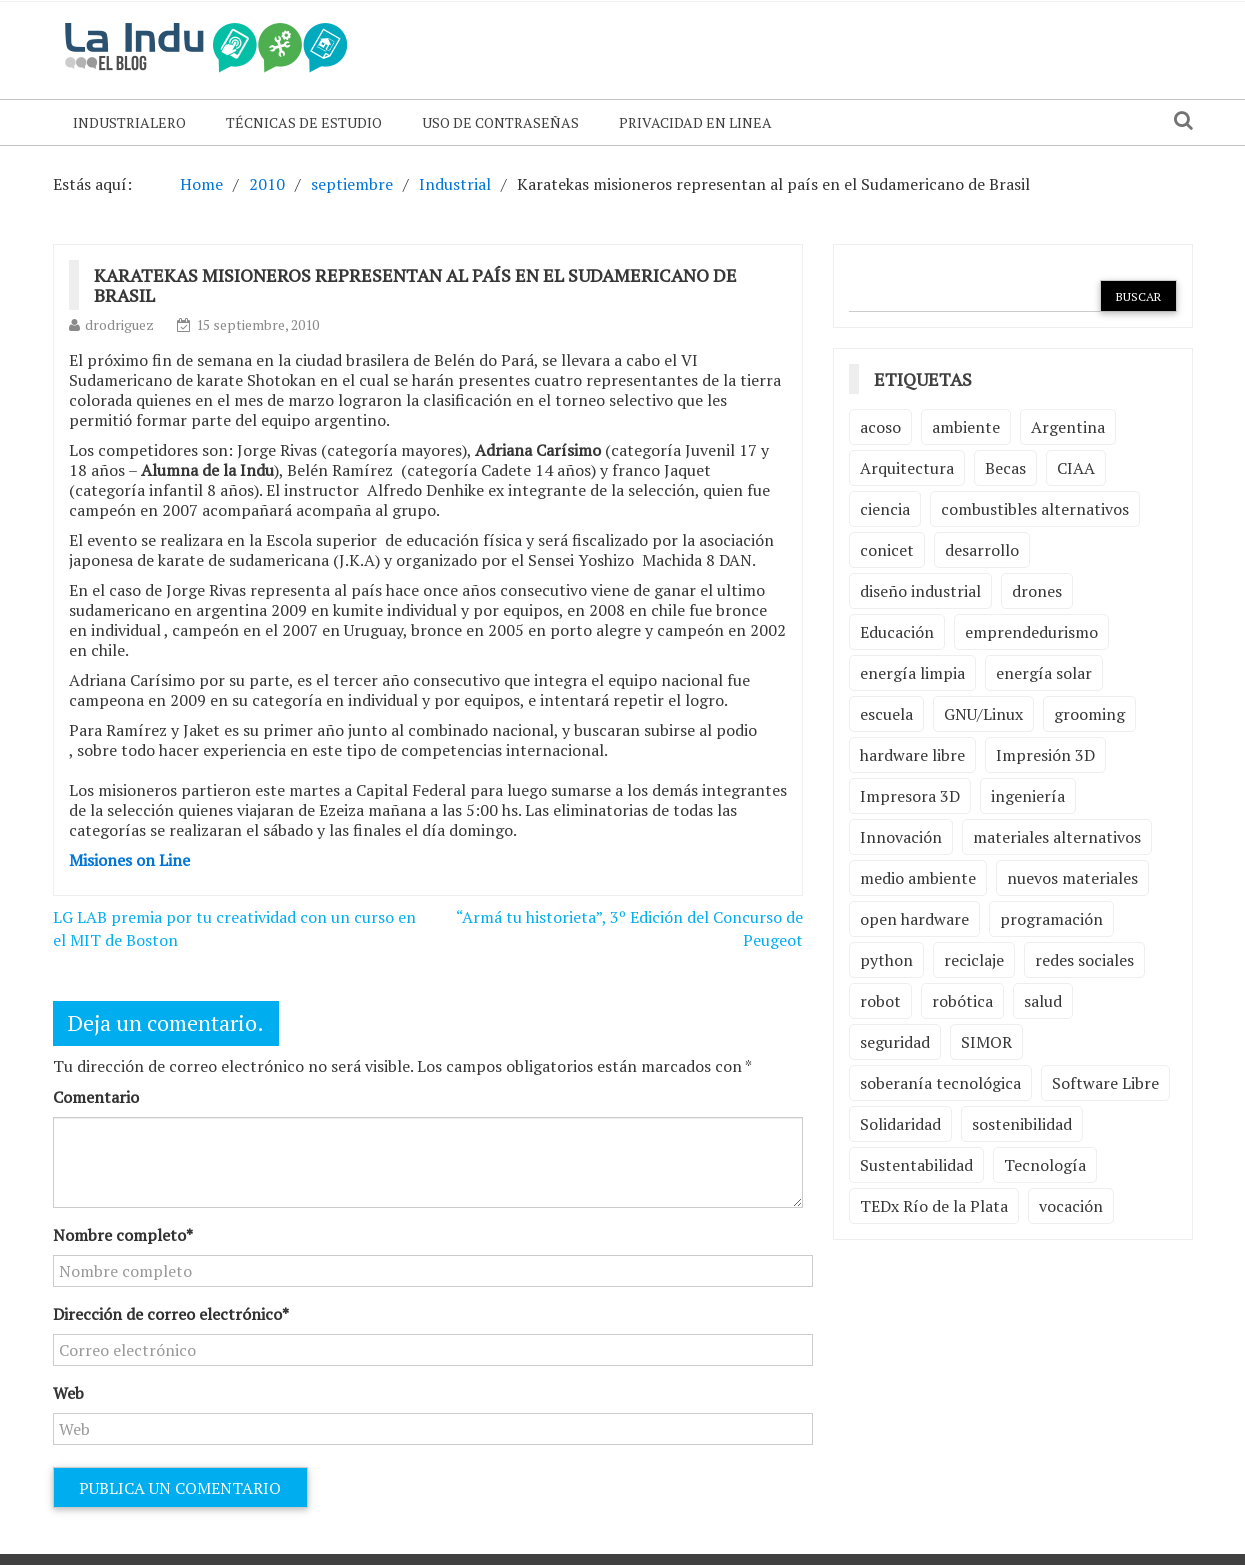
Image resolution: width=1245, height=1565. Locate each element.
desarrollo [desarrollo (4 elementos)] (982, 550)
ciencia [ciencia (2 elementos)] (885, 509)
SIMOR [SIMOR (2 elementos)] (986, 1042)
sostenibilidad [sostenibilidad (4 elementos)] (1022, 1124)
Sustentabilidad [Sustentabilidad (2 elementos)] (916, 1165)
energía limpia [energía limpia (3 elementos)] (912, 673)
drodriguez (119, 324)
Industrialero (129, 122)
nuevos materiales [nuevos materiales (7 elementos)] (1072, 878)
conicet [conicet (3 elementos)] (887, 550)
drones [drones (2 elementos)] (1037, 591)
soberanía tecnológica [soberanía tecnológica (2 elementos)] (940, 1083)
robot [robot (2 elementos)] (880, 1001)
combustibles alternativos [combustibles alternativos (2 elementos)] (1035, 509)
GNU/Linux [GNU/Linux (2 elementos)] (983, 714)
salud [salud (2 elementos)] (1043, 1001)
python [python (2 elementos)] (886, 960)
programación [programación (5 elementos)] (1051, 919)
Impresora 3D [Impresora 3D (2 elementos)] (910, 796)
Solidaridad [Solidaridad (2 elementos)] (900, 1124)
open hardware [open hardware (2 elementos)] (914, 919)
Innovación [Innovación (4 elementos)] (901, 837)
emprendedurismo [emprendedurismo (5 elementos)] (1031, 632)
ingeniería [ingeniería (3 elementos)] (1028, 796)
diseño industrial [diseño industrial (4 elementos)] (920, 591)
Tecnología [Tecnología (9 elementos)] (1045, 1165)
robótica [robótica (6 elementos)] (962, 1001)
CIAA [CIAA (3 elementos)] (1076, 468)
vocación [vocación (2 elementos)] (1071, 1206)
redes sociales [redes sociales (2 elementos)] (1084, 960)
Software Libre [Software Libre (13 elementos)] (1105, 1083)
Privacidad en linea (695, 122)
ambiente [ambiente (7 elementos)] (966, 427)
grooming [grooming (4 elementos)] (1089, 714)
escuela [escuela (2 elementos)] (886, 714)
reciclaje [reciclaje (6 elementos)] (974, 960)
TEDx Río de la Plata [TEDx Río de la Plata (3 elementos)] (934, 1206)
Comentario (96, 1097)
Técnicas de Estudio (304, 122)
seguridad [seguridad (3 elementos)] (895, 1042)
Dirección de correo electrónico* (171, 1314)
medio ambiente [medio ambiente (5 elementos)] (918, 878)
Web (68, 1393)
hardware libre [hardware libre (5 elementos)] (912, 755)
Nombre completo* (123, 1235)
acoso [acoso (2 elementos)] (880, 427)
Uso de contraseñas (500, 122)
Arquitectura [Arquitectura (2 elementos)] (907, 468)
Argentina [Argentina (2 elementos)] (1068, 427)
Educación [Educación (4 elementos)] (897, 632)
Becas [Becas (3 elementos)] (1005, 468)
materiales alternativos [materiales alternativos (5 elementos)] (1057, 837)
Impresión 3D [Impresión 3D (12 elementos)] (1045, 755)
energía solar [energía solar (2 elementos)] (1044, 673)
